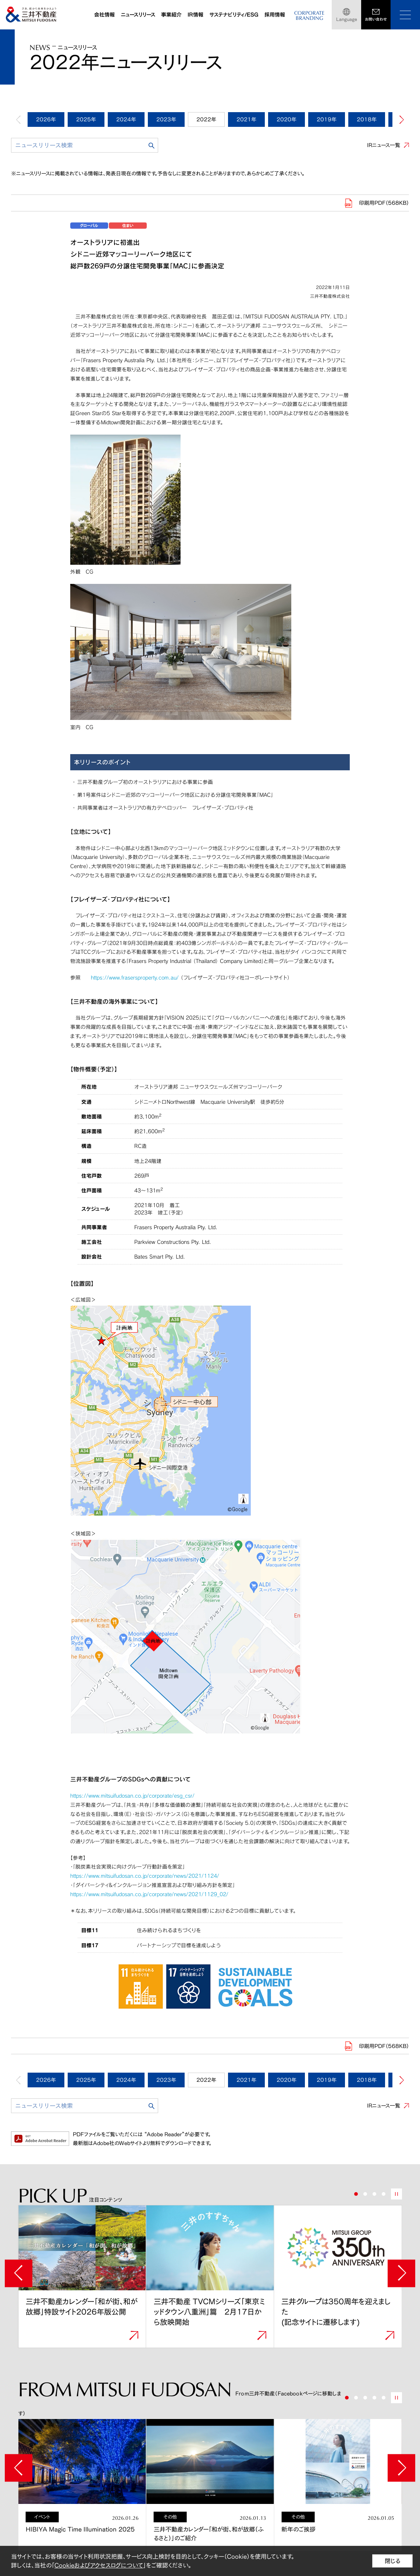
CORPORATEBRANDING (309, 15)
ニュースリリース (138, 14)
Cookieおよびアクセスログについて (98, 2565)
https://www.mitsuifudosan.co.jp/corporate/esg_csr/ (132, 1795)
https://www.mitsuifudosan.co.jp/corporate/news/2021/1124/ (144, 1876)
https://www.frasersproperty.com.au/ (135, 977)
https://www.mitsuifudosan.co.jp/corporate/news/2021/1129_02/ (149, 1894)
